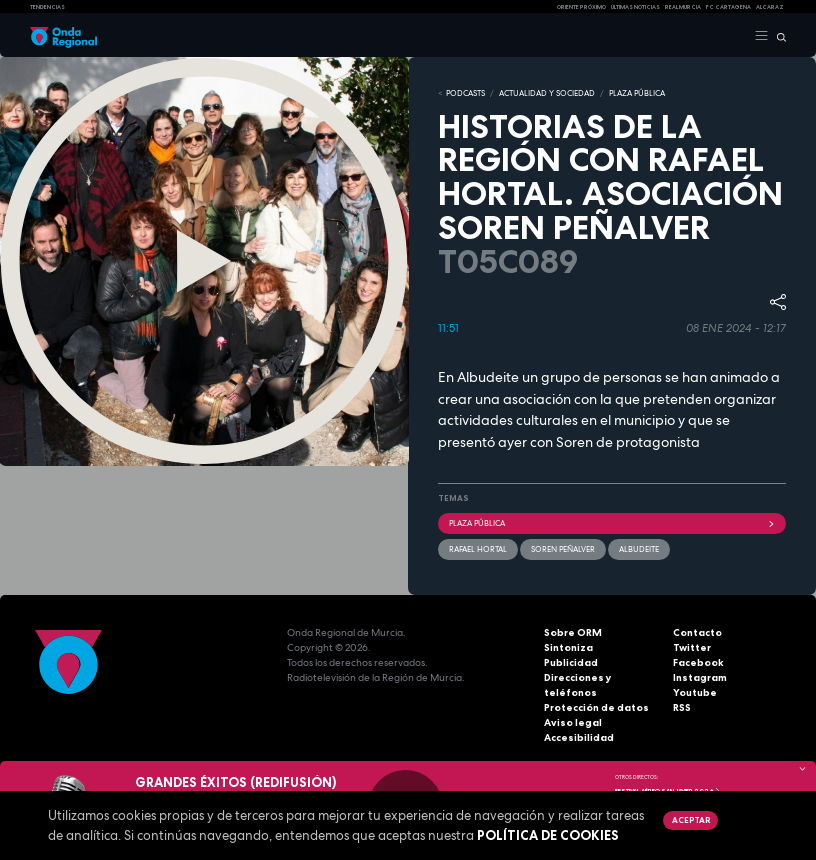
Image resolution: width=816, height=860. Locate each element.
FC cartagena (728, 7)
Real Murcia (683, 7)
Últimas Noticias (635, 7)
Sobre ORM (573, 632)
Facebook (698, 662)
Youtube (695, 692)
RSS (682, 707)
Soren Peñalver (563, 549)
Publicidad (571, 662)
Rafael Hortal (478, 549)
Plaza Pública (612, 523)
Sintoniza (568, 647)
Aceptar (691, 820)
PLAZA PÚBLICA (637, 93)
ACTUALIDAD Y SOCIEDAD (547, 93)
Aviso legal (573, 722)
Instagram (700, 677)
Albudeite (639, 549)
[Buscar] (777, 36)
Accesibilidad (579, 737)
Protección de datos (596, 707)
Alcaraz (770, 7)
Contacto (697, 632)
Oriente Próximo (581, 7)
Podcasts (465, 93)
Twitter (692, 647)
